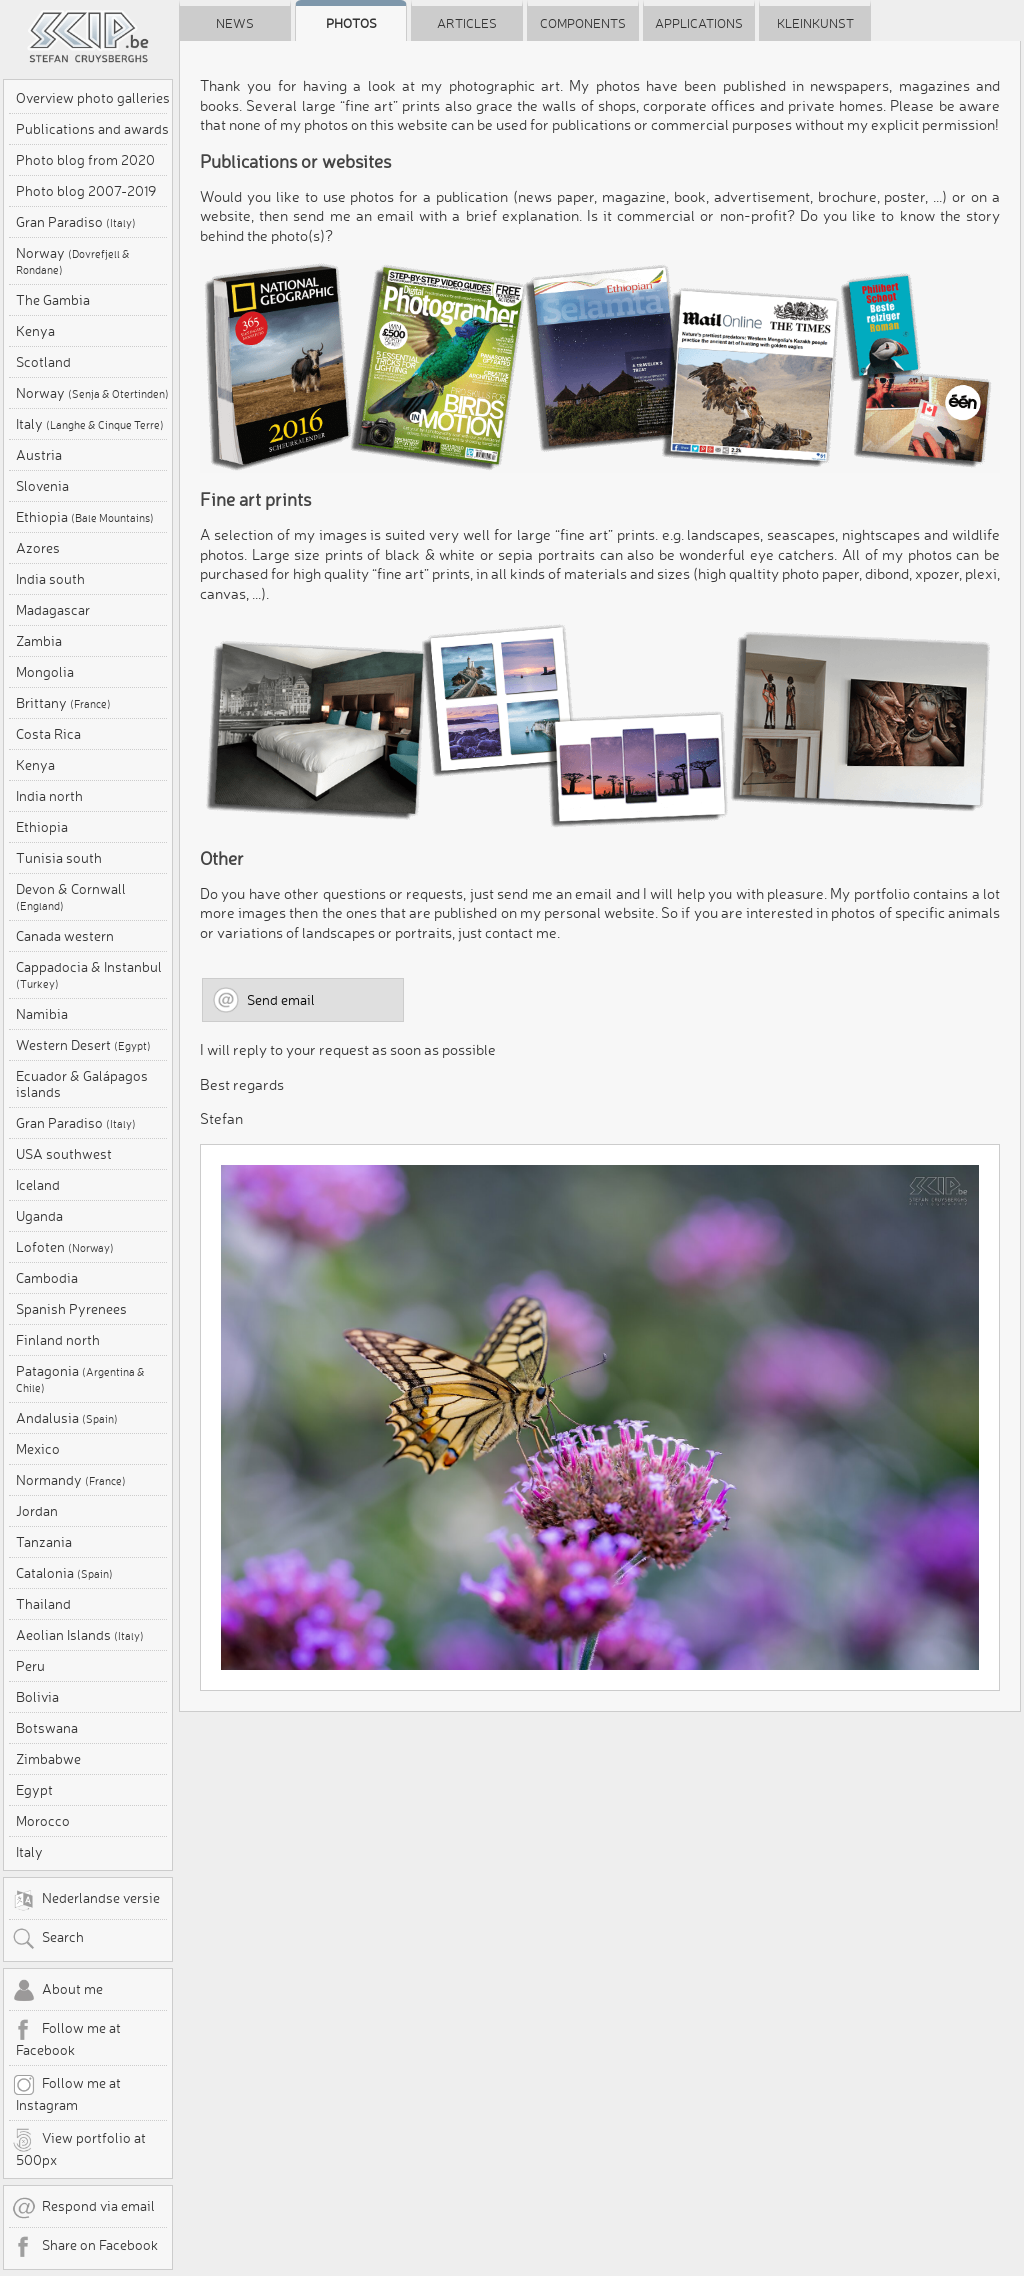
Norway (73, 261)
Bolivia (37, 1697)
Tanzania (44, 1542)
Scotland (43, 362)
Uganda (39, 1216)
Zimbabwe (48, 1759)
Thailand (43, 1604)
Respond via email (83, 2208)
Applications (699, 23)
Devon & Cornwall (71, 897)
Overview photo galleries (93, 98)
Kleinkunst (815, 23)
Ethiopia (85, 517)
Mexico (38, 1449)
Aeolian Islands (80, 1635)
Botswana (47, 1728)
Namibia (42, 1014)
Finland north (58, 1340)
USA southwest (64, 1154)
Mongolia (45, 672)
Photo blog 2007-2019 (86, 191)
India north (49, 796)
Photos (351, 23)
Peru (30, 1666)
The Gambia (53, 300)
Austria (39, 455)
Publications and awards (92, 129)
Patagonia (80, 1379)
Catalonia (64, 1573)
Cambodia (47, 1278)
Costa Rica (48, 734)
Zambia (39, 641)
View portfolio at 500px (79, 2148)
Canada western (65, 936)
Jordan (37, 1511)
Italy (90, 424)
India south (50, 579)
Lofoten (65, 1247)
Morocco (43, 1821)
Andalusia (67, 1418)
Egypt (34, 1790)
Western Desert (83, 1045)
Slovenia (42, 486)
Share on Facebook (85, 2247)
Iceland (38, 1185)
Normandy (71, 1480)
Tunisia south (59, 858)
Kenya (35, 331)
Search (48, 1939)
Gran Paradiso (76, 222)
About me (57, 1991)
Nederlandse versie (86, 1900)
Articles (467, 23)
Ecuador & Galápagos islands (82, 1084)
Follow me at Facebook (66, 2038)
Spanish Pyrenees (71, 1309)
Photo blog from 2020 (85, 160)
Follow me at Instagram (66, 2093)
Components (583, 23)
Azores (38, 548)
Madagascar (53, 610)
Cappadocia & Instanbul (89, 975)
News (235, 23)
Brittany (63, 703)
